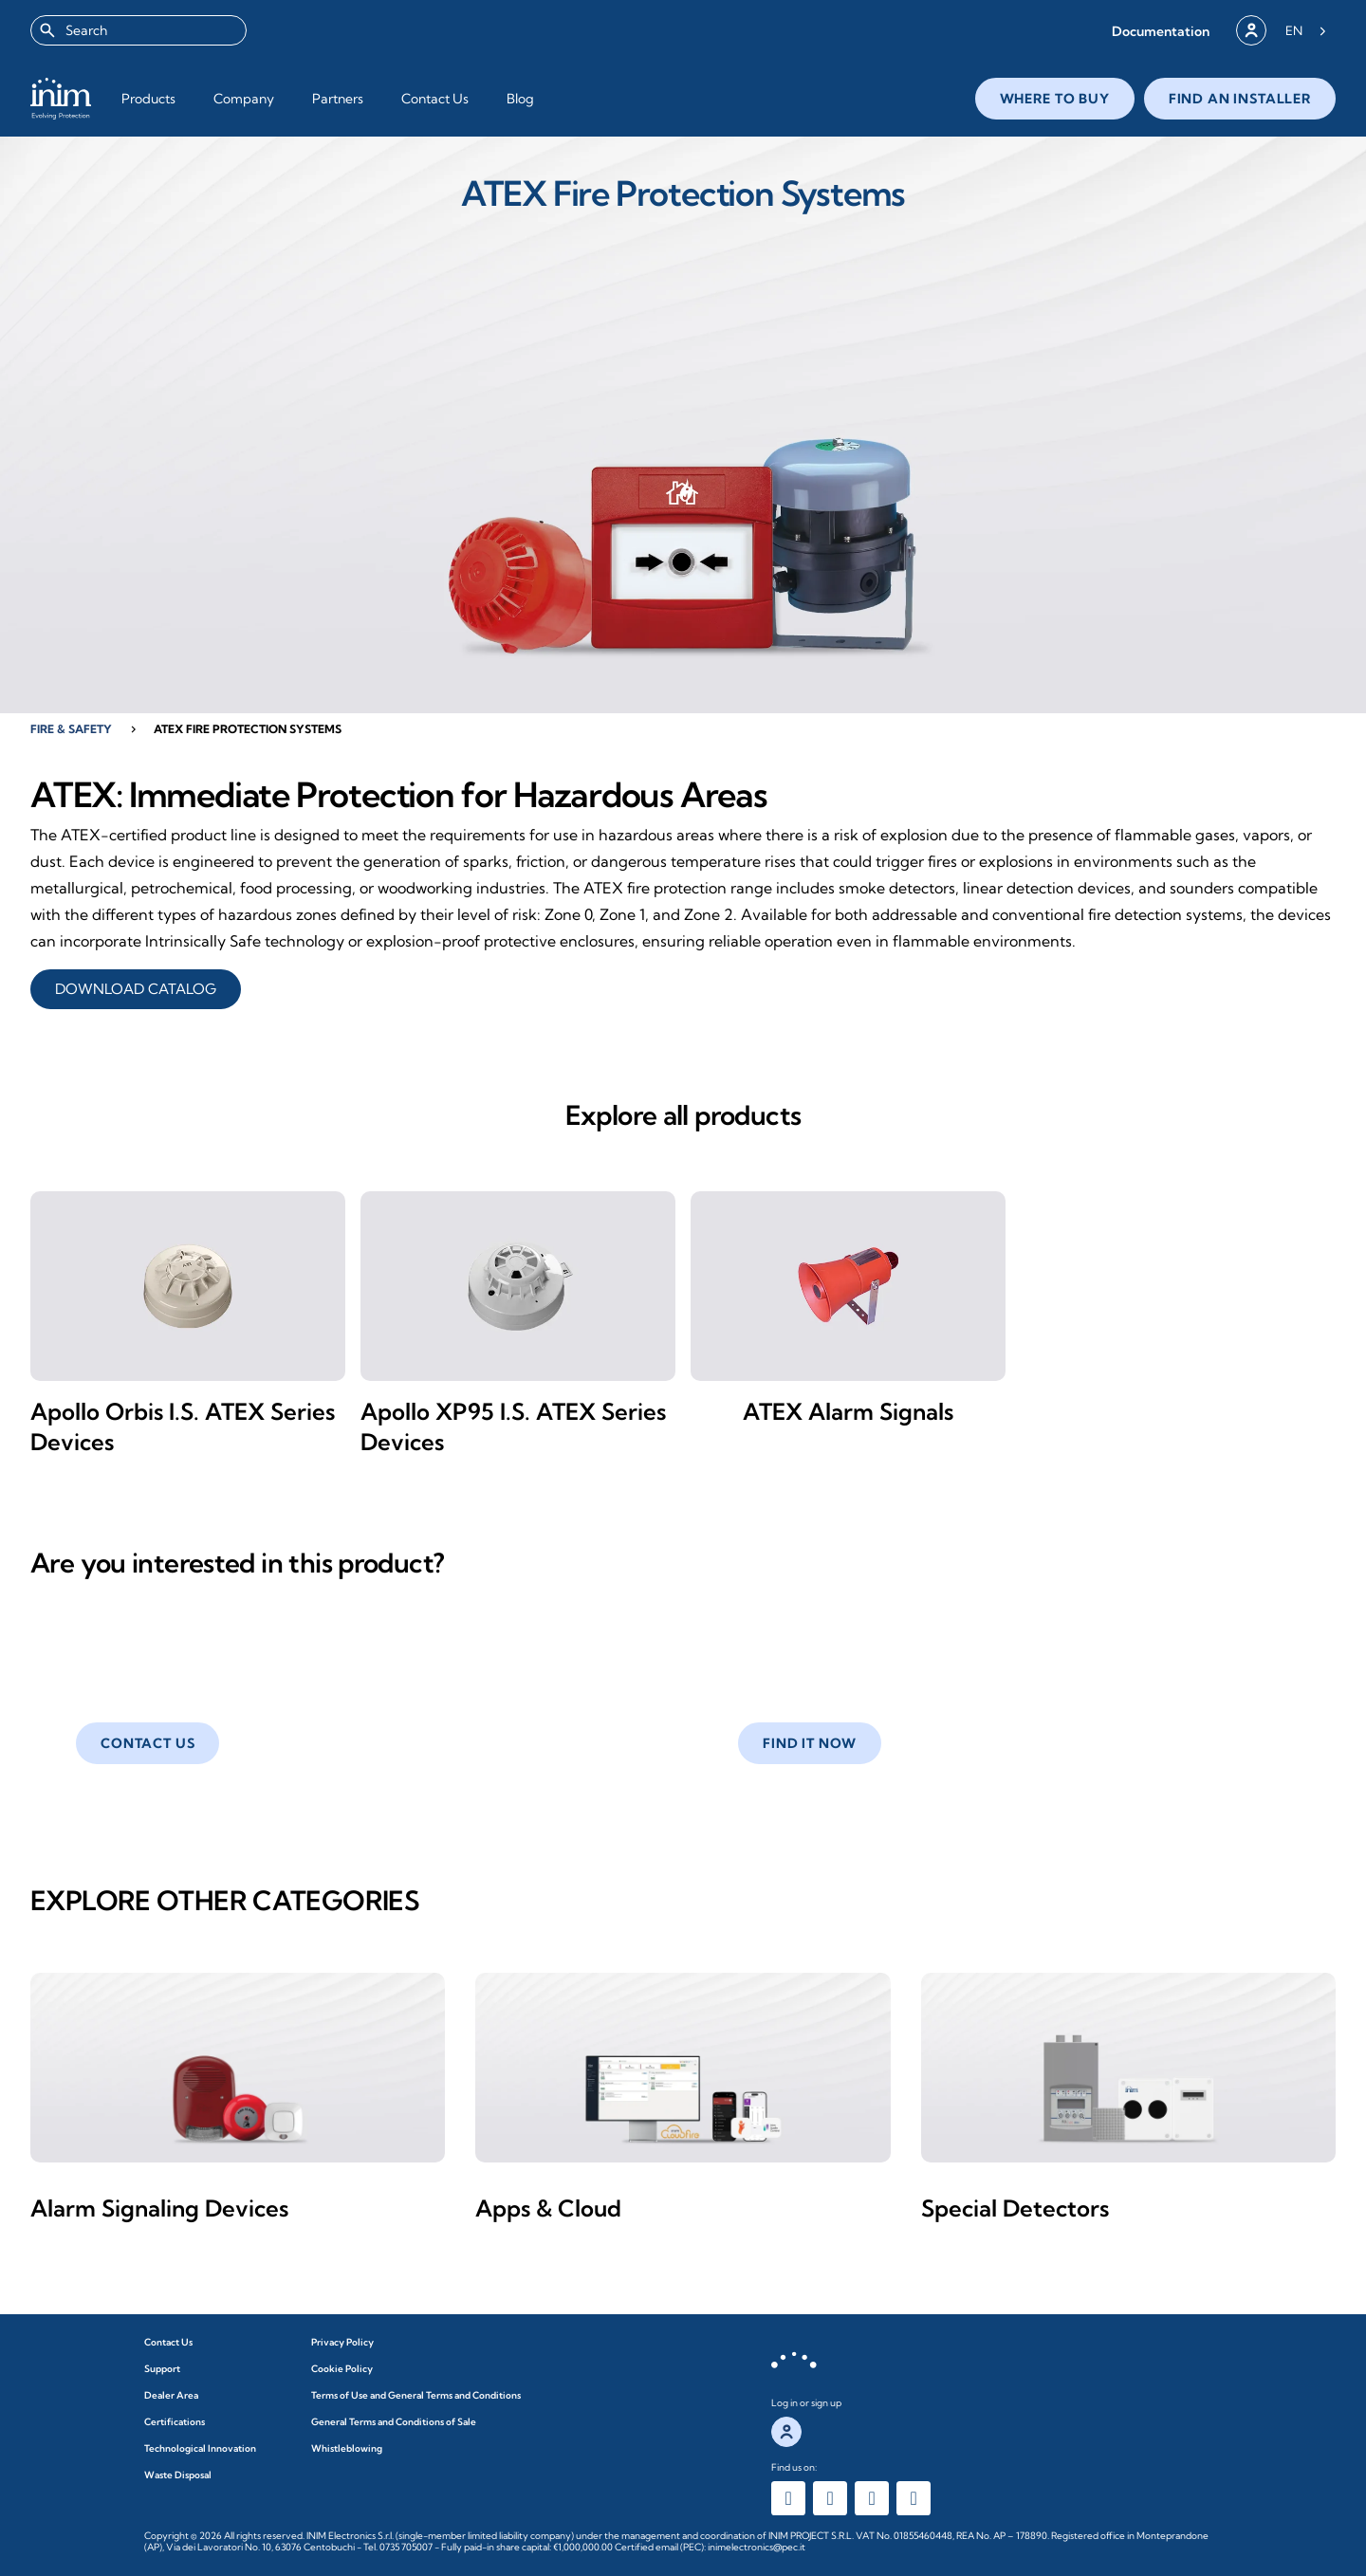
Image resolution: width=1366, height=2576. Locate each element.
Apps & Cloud (548, 2208)
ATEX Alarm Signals (848, 1411)
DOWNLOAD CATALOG (135, 990)
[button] (1161, 30)
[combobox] (138, 30)
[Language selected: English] (1306, 30)
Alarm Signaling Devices (159, 2208)
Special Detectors (1015, 2208)
